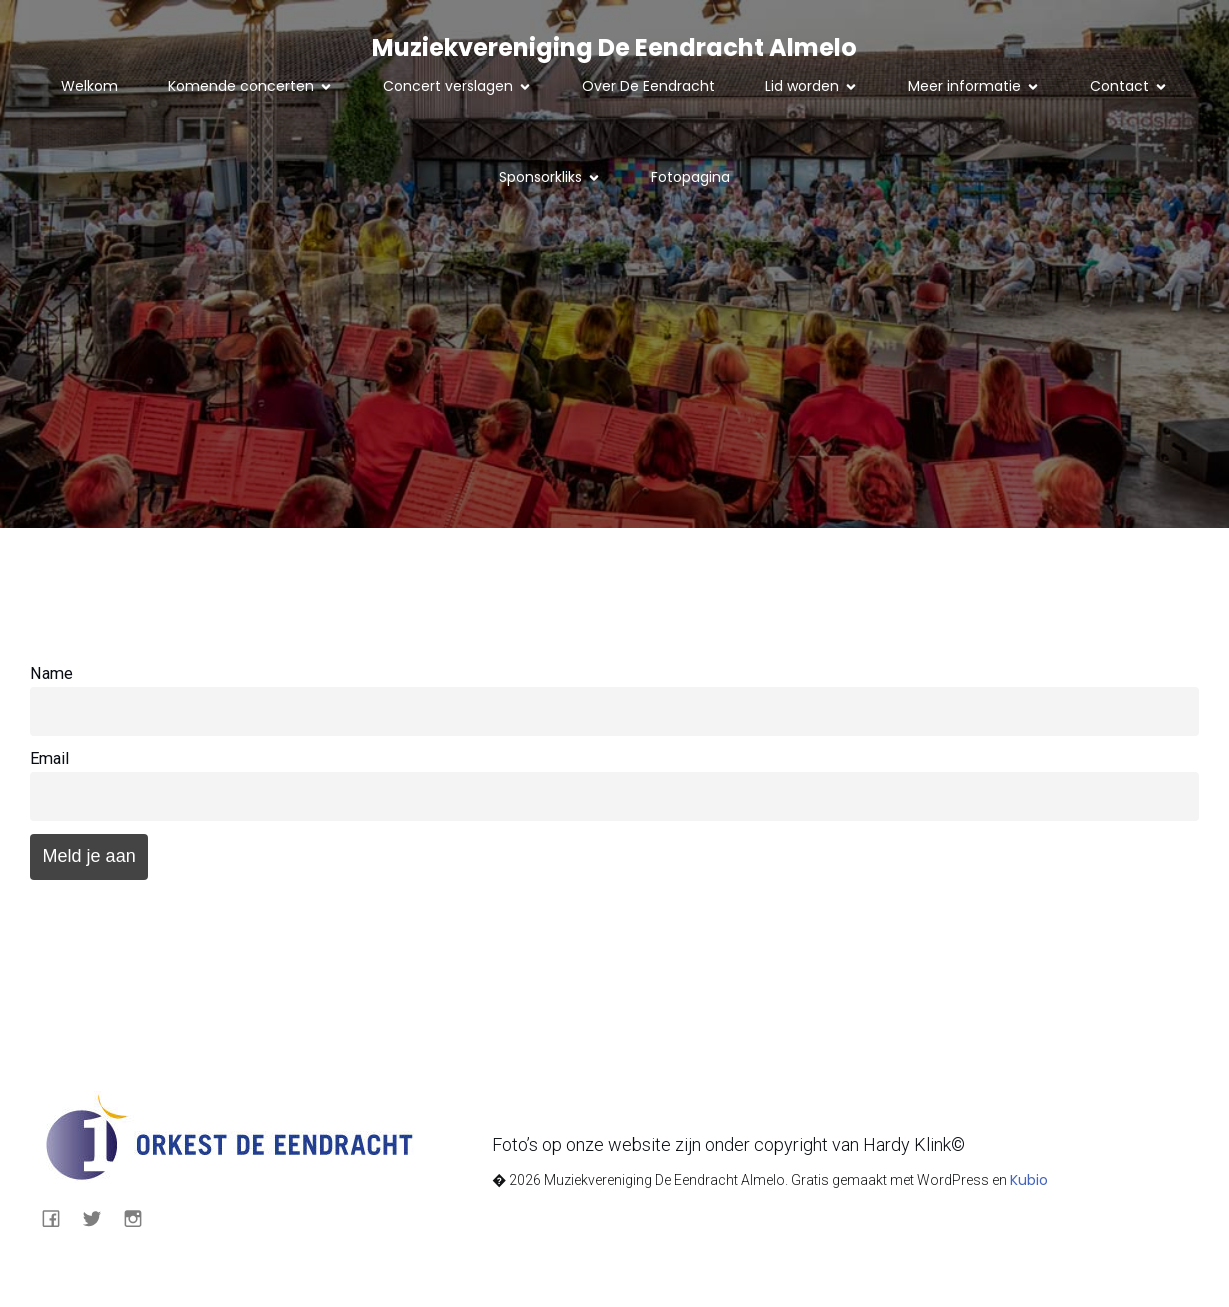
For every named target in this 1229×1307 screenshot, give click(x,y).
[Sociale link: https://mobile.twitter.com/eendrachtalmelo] (99, 1217)
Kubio (1029, 1180)
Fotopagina (690, 177)
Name (51, 673)
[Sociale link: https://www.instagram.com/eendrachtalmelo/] (140, 1217)
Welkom (89, 86)
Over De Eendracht (648, 86)
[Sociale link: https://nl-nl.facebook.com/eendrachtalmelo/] (58, 1217)
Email (49, 758)
